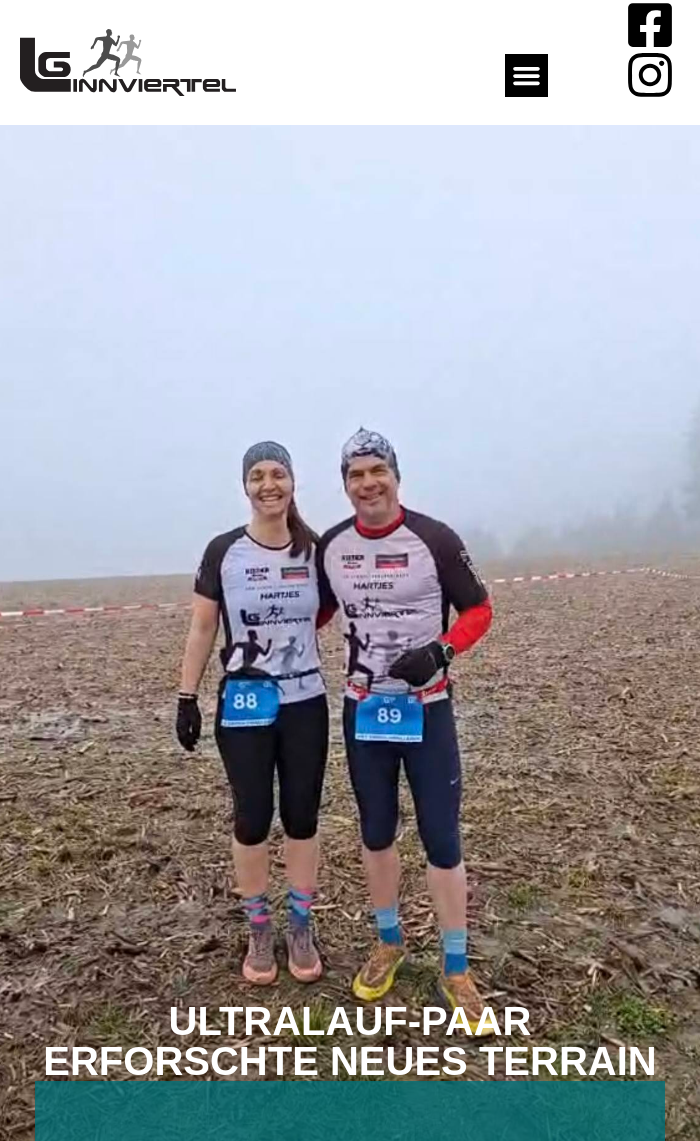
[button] (527, 76)
